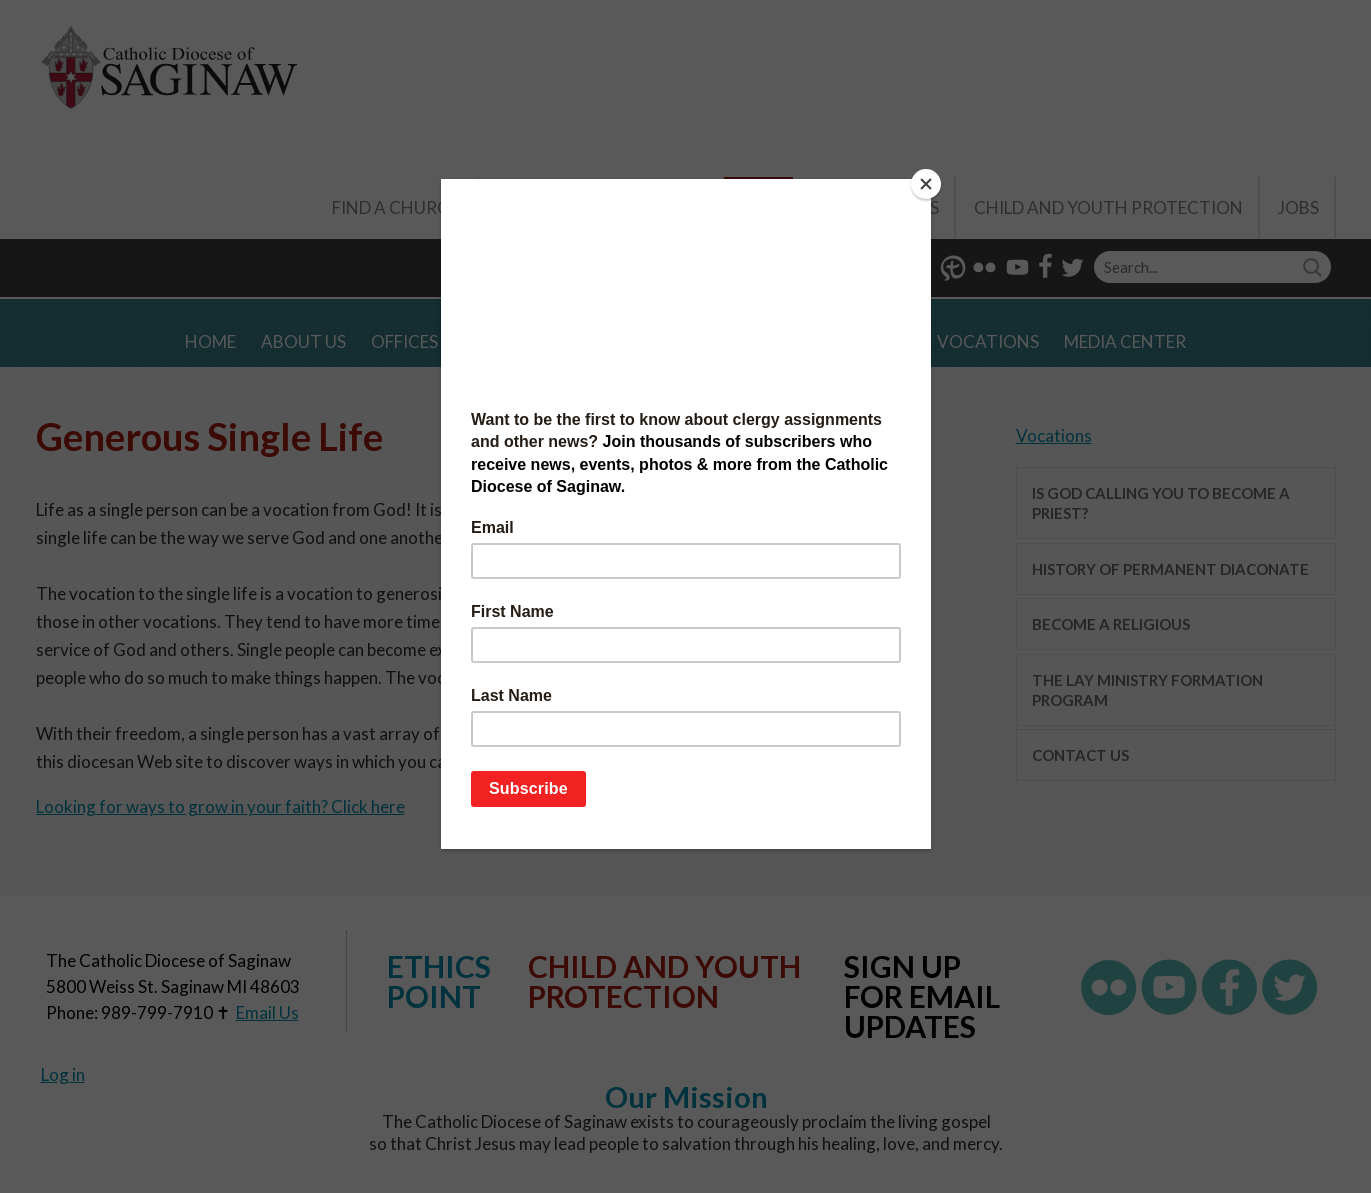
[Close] (926, 184)
